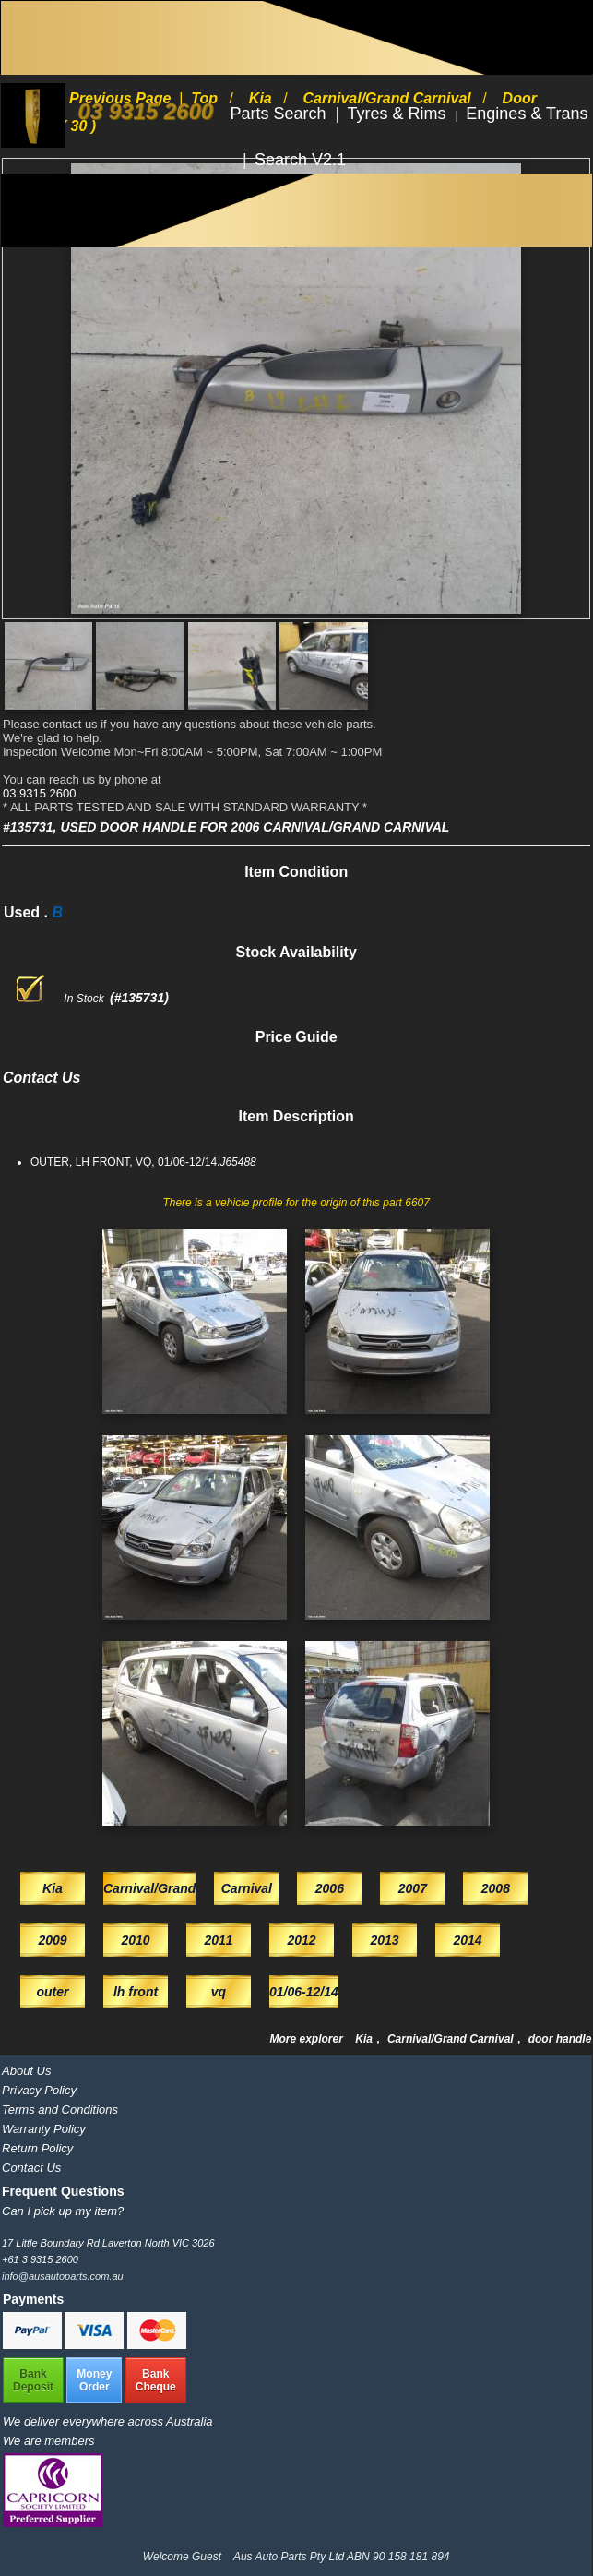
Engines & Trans (526, 113)
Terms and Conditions (60, 2109)
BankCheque (156, 2380)
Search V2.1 (300, 159)
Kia (365, 2038)
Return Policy (37, 2148)
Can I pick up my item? (63, 2211)
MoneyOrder (94, 2380)
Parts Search (281, 113)
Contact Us (31, 2168)
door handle (560, 2038)
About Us (26, 2071)
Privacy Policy (39, 2090)
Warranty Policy (44, 2129)
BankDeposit (33, 2380)
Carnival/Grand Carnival (451, 2038)
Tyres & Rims (399, 113)
